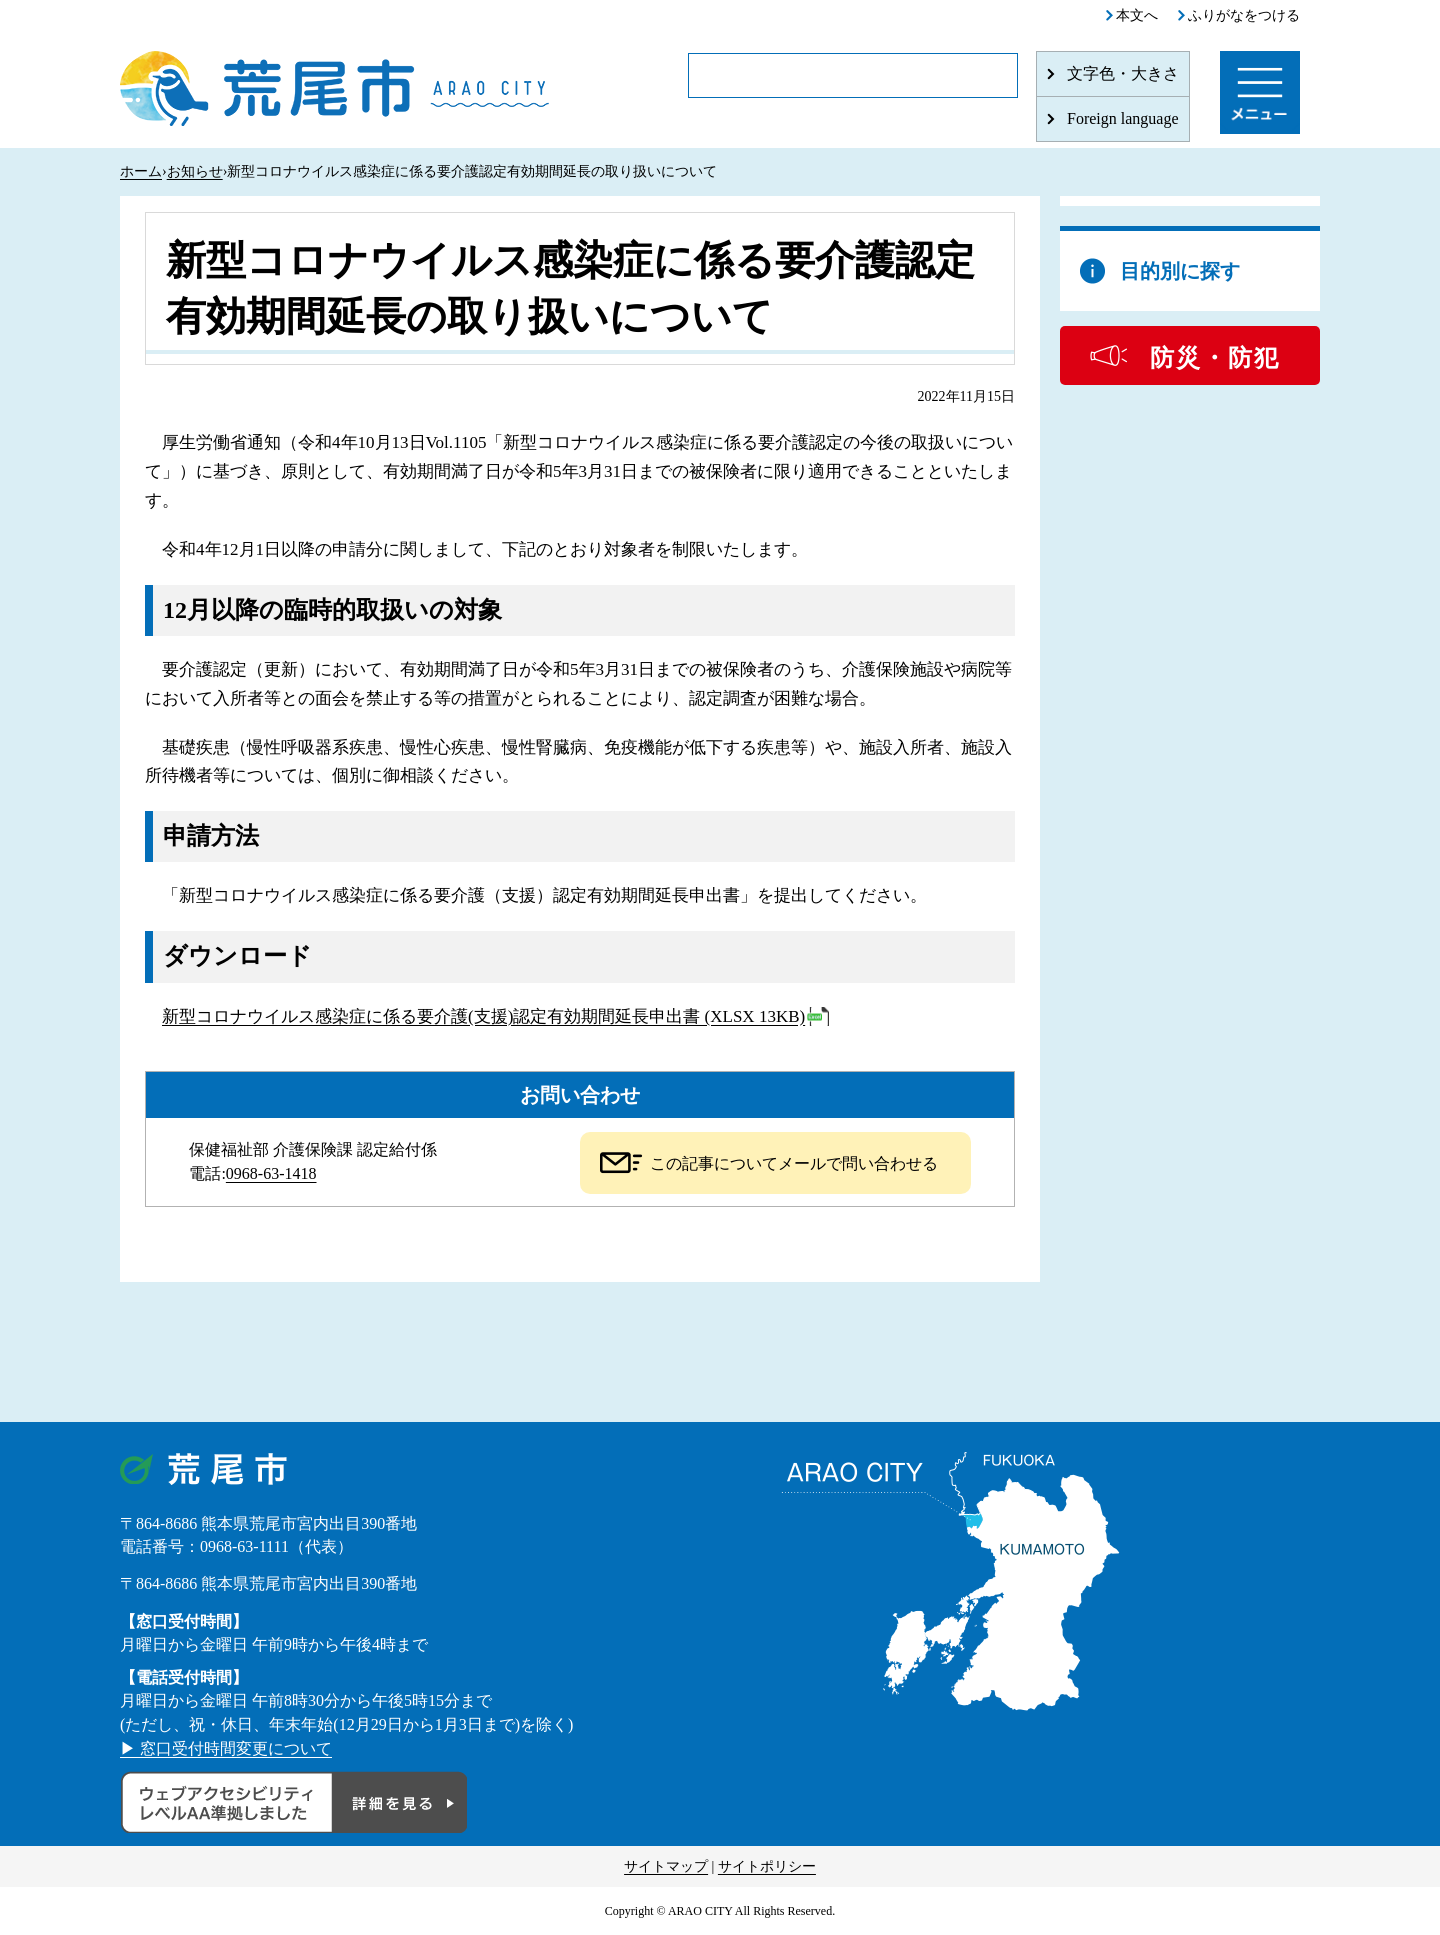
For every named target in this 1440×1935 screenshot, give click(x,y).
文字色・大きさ (1123, 73)
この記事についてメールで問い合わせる (794, 1163)
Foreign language (1123, 118)
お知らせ (195, 171)
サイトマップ (666, 1866)
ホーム (141, 171)
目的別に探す (1180, 271)
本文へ (1137, 15)
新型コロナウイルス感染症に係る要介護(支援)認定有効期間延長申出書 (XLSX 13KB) (483, 1016)
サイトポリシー (767, 1866)
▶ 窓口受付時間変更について (226, 1748)
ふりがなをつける (1244, 15)
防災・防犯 (1215, 358)
